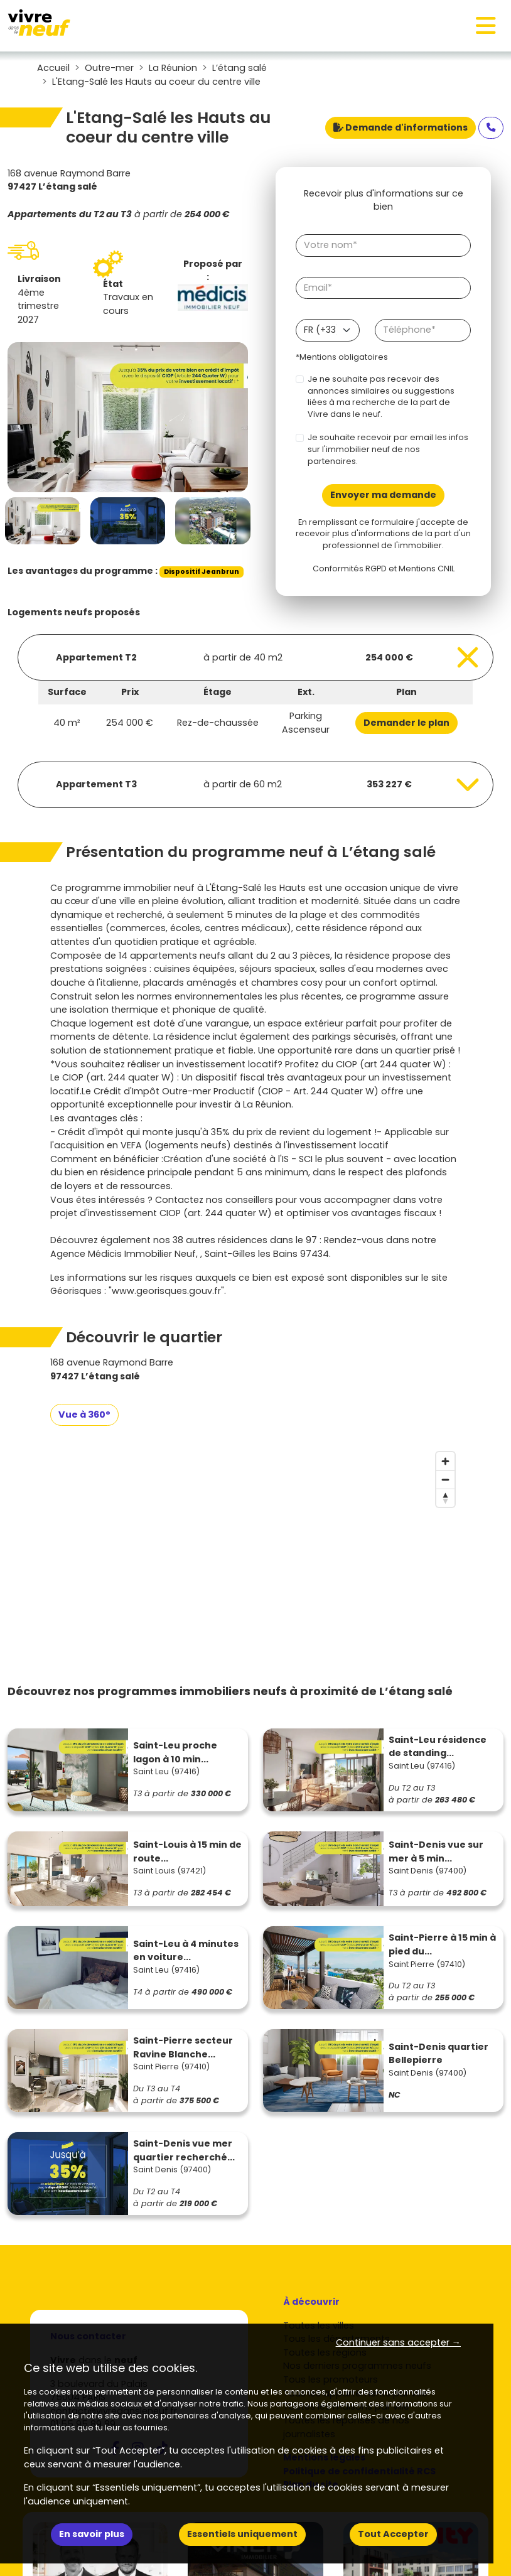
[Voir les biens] (255, 657)
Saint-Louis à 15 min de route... (187, 1851)
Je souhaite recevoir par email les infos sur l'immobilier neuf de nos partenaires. (388, 449)
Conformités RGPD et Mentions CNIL (384, 568)
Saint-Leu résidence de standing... (438, 1746)
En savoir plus (91, 2534)
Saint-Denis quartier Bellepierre (438, 2053)
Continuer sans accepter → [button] (398, 2342)
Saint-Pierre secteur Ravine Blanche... (183, 2047)
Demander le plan (406, 722)
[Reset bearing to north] (445, 1498)
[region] (255, 1540)
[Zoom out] (445, 1479)
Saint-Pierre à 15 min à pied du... (442, 1944)
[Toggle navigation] (485, 26)
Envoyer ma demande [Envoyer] (383, 494)
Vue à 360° (84, 1414)
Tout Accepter (393, 2534)
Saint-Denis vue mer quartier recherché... (184, 2150)
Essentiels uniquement (242, 2534)
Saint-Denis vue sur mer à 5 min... (436, 1851)
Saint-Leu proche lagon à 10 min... (175, 1752)
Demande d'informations (400, 127)
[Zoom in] (445, 1461)
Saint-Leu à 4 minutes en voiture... (186, 1950)
